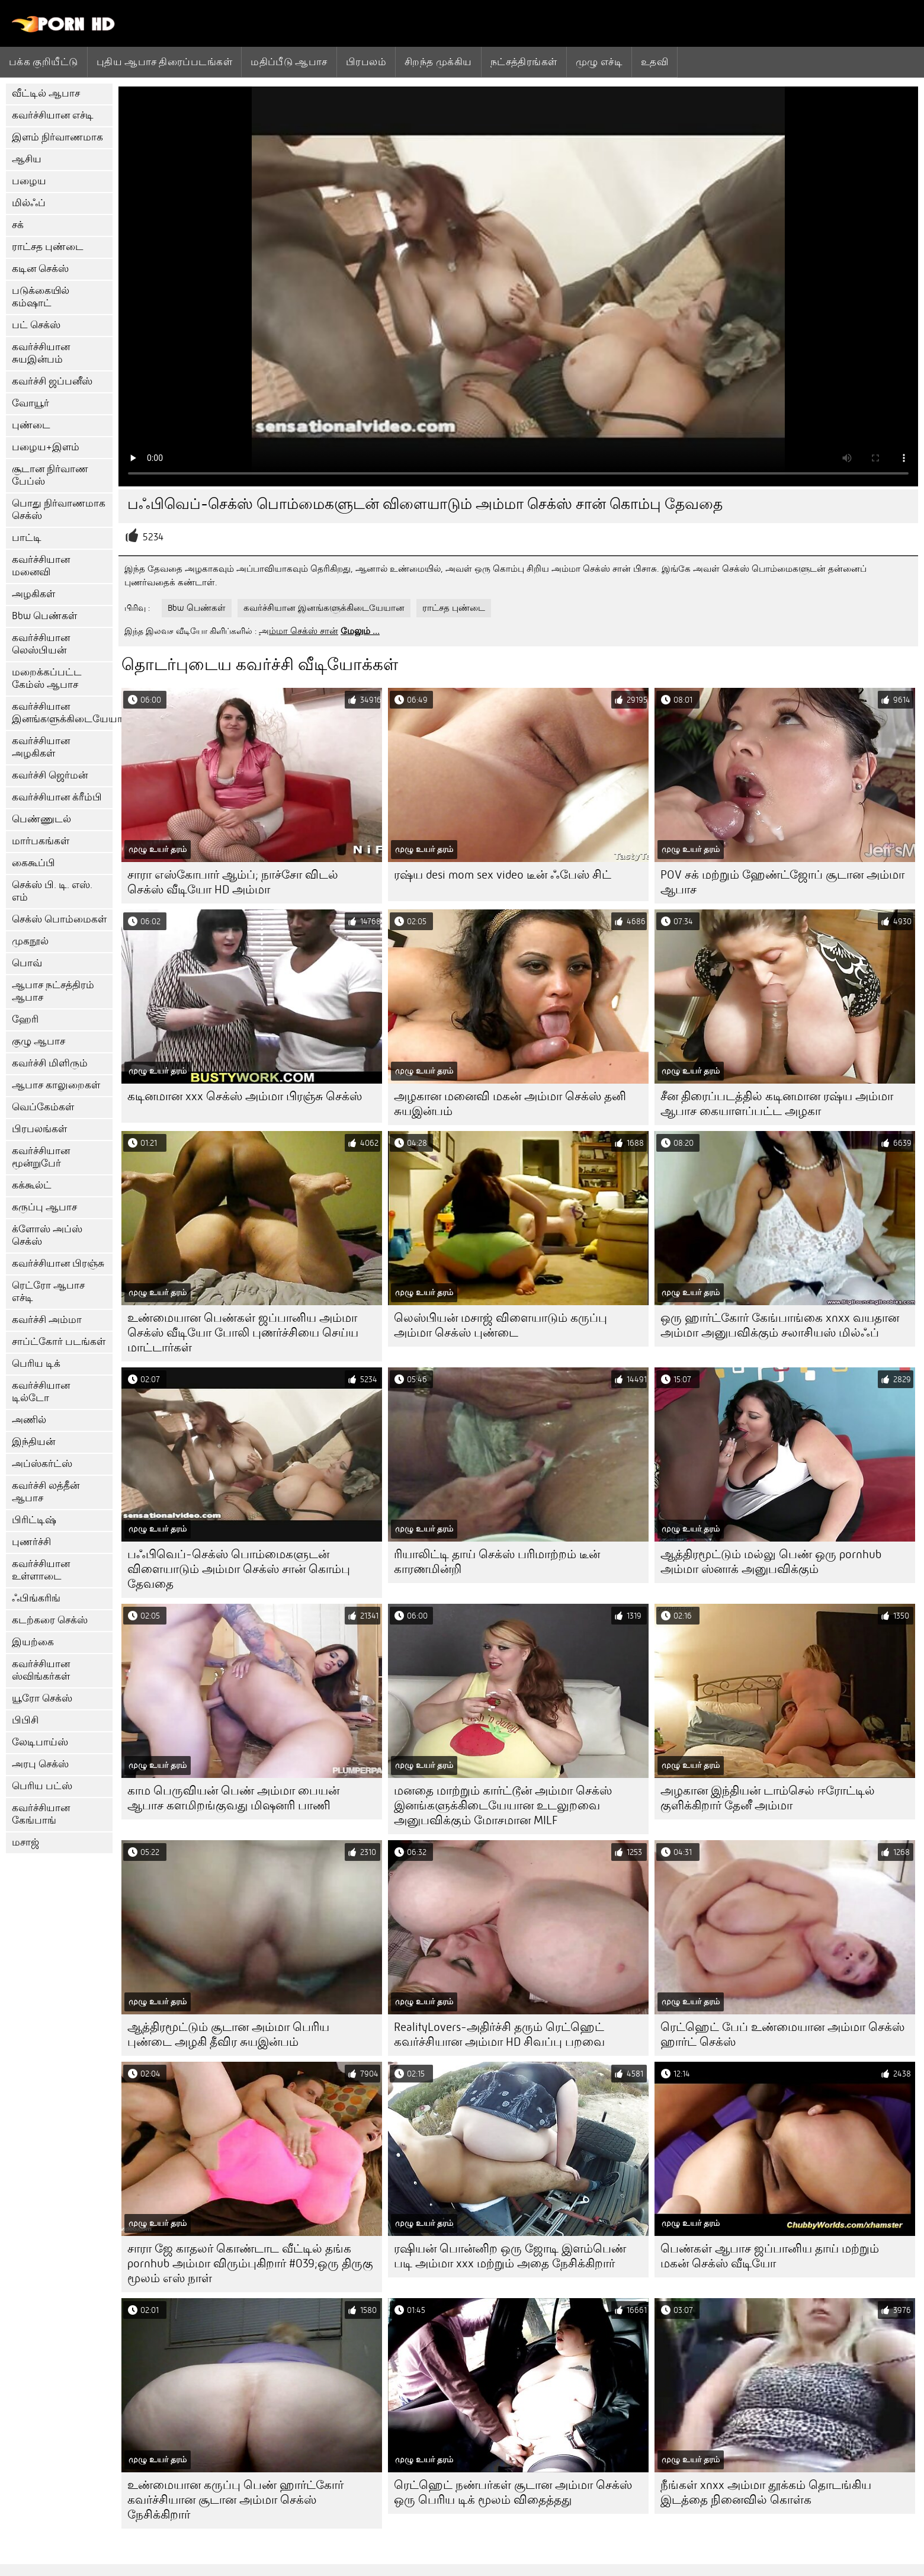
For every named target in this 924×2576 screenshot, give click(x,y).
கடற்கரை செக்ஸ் (50, 1620)
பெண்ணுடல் (41, 819)
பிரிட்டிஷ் (34, 1520)
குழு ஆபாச (38, 1041)
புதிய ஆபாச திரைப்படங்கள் (164, 61)
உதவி (654, 61)
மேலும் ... (360, 631)
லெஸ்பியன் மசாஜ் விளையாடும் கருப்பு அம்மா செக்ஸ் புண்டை (500, 1325)
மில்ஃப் (29, 203)
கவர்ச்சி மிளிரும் (50, 1063)
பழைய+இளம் (45, 447)
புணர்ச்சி (31, 1541)
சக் (18, 224)
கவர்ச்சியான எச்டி (53, 115)
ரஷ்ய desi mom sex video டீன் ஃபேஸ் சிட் (502, 875)
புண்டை (31, 425)
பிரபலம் (366, 61)
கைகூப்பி (33, 863)
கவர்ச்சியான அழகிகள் (41, 747)
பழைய (29, 181)
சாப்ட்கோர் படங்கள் (58, 1341)
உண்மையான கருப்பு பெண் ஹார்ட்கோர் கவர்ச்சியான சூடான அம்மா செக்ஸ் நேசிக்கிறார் (235, 2499)
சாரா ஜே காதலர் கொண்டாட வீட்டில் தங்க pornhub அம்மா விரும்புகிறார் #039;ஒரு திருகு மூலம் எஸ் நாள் (250, 2263)
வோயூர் (30, 403)
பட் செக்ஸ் (36, 325)
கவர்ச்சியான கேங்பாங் (41, 1814)
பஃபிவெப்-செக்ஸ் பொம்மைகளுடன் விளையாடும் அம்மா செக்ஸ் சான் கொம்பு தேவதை (238, 1569)
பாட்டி (26, 537)
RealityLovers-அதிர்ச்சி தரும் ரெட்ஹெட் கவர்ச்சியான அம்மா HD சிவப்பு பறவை (499, 2034)
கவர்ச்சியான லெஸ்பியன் (41, 644)
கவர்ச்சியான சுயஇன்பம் (41, 353)
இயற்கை (33, 1642)
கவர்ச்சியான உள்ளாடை (41, 1570)
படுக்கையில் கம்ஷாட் (40, 297)
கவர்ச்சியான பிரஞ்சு (58, 1263)
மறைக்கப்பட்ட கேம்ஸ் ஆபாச (47, 678)
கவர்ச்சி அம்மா (47, 1319)
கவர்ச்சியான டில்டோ (41, 1392)
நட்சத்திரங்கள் (523, 61)
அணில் (29, 1419)
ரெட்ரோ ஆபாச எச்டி (48, 1291)
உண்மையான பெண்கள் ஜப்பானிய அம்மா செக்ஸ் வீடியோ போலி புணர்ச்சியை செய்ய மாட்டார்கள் (242, 1332)
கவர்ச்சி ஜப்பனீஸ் (52, 381)
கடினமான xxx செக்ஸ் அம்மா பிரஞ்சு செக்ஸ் (244, 1096)
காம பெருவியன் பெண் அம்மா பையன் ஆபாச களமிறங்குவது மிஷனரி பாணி (233, 1798)
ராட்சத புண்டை (48, 246)
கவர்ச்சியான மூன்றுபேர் (41, 1157)
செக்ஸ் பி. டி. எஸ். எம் (52, 891)
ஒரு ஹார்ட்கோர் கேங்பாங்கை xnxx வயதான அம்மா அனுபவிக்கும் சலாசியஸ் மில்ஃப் (779, 1325)
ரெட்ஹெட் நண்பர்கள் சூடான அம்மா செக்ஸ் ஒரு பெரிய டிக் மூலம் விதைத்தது (513, 2492)
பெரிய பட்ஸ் (42, 1786)
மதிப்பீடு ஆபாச (289, 61)
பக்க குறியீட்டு (43, 61)
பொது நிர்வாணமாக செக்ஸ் (58, 509)
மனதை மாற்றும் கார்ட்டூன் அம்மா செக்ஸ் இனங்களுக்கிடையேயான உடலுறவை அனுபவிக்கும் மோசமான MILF (503, 1805)
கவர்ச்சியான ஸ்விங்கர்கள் (41, 1670)
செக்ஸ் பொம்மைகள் (59, 919)
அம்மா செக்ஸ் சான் (298, 631)
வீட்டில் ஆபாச (46, 93)
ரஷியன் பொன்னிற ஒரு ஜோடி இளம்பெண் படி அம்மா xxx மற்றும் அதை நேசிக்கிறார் (510, 2256)
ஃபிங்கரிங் (36, 1598)
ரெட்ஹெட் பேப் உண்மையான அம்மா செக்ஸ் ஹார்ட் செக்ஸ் (782, 2034)
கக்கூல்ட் (32, 1185)
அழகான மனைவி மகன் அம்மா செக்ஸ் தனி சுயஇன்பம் (510, 1104)
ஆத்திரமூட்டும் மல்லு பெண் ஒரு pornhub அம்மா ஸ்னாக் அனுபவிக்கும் (770, 1561)
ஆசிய (26, 159)
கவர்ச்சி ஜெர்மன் (50, 775)
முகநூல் (30, 941)
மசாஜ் (25, 1842)
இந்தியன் (33, 1441)
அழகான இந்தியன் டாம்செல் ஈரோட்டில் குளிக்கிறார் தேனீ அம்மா (767, 1798)
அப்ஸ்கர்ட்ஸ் (42, 1463)
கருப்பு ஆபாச (44, 1207)
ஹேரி (25, 1019)
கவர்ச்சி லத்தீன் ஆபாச (45, 1492)
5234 (153, 537)
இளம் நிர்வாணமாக (57, 137)
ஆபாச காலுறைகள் (56, 1085)
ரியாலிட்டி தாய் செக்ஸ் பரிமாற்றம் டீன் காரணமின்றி (497, 1561)
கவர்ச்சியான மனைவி (41, 566)
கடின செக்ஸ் (40, 268)
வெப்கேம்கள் (43, 1107)
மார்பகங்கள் (40, 841)
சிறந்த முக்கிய (438, 61)
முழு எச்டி (599, 61)
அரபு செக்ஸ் (40, 1764)
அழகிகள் (33, 594)
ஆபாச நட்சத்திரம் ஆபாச (53, 991)
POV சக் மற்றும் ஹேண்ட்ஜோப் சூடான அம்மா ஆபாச (782, 882)
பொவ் (27, 963)
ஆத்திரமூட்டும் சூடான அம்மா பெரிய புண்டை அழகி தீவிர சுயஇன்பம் (228, 2034)
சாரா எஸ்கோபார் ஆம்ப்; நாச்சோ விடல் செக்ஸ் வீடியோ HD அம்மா (232, 882)
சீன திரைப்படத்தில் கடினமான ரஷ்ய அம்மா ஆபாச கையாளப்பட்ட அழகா (776, 1104)
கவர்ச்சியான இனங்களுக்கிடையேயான (62, 713)
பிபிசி (25, 1720)
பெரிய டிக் (36, 1363)
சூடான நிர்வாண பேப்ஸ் (50, 475)
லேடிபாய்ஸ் (40, 1742)
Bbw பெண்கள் (44, 615)
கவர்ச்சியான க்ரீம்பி (57, 797)
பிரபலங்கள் (39, 1129)
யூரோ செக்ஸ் (42, 1698)
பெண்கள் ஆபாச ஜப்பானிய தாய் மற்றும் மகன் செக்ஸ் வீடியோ (769, 2256)
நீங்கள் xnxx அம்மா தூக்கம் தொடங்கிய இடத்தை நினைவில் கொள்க (765, 2492)
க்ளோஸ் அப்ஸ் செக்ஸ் (47, 1235)
